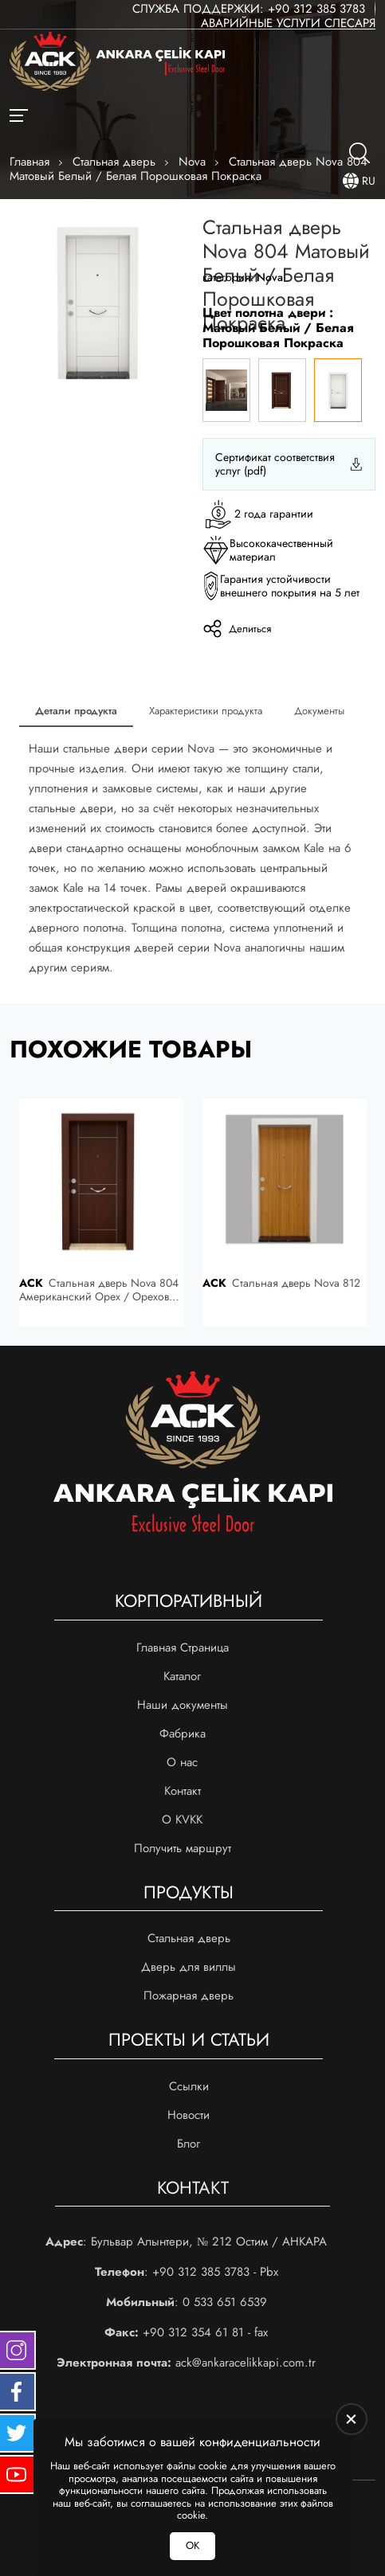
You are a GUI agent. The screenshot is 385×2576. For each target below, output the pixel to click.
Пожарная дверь (188, 1995)
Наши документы (182, 1705)
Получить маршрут (182, 1848)
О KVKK (182, 1819)
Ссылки (189, 2086)
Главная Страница (182, 1647)
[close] (351, 2419)
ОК (192, 2545)
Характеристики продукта (205, 710)
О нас (182, 1762)
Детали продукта (76, 710)
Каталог (182, 1676)
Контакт (182, 1791)
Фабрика (182, 1733)
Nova (270, 277)
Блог (188, 2143)
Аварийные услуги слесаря (288, 23)
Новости (188, 2115)
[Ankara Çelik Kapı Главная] (117, 63)
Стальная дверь (188, 1938)
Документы (319, 710)
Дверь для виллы (188, 1967)
